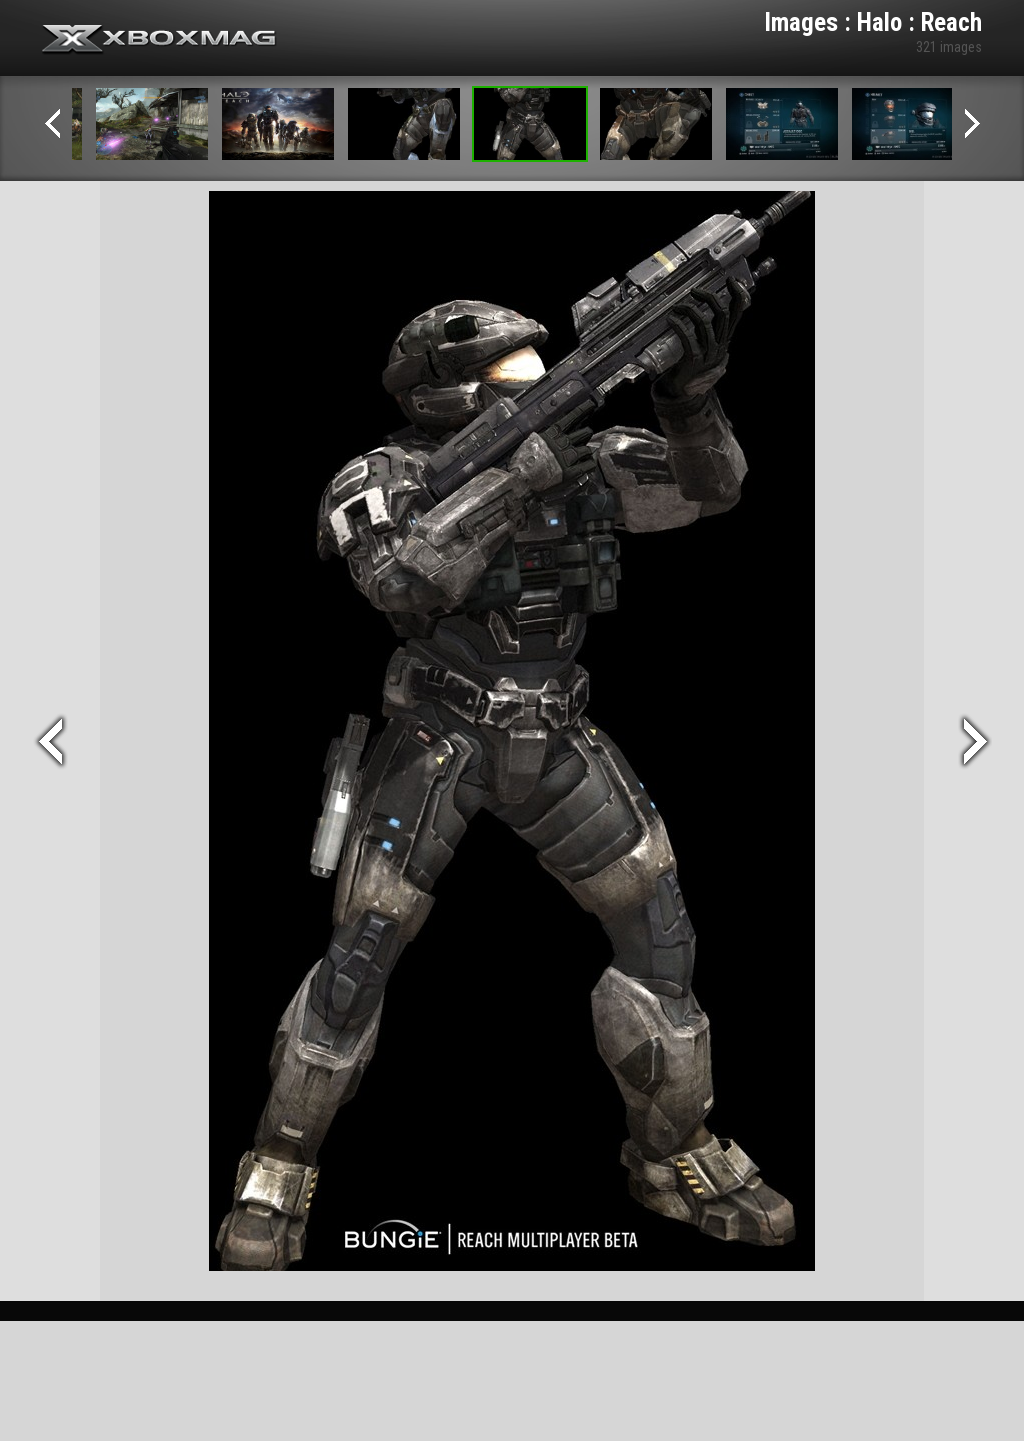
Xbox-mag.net (159, 40)
